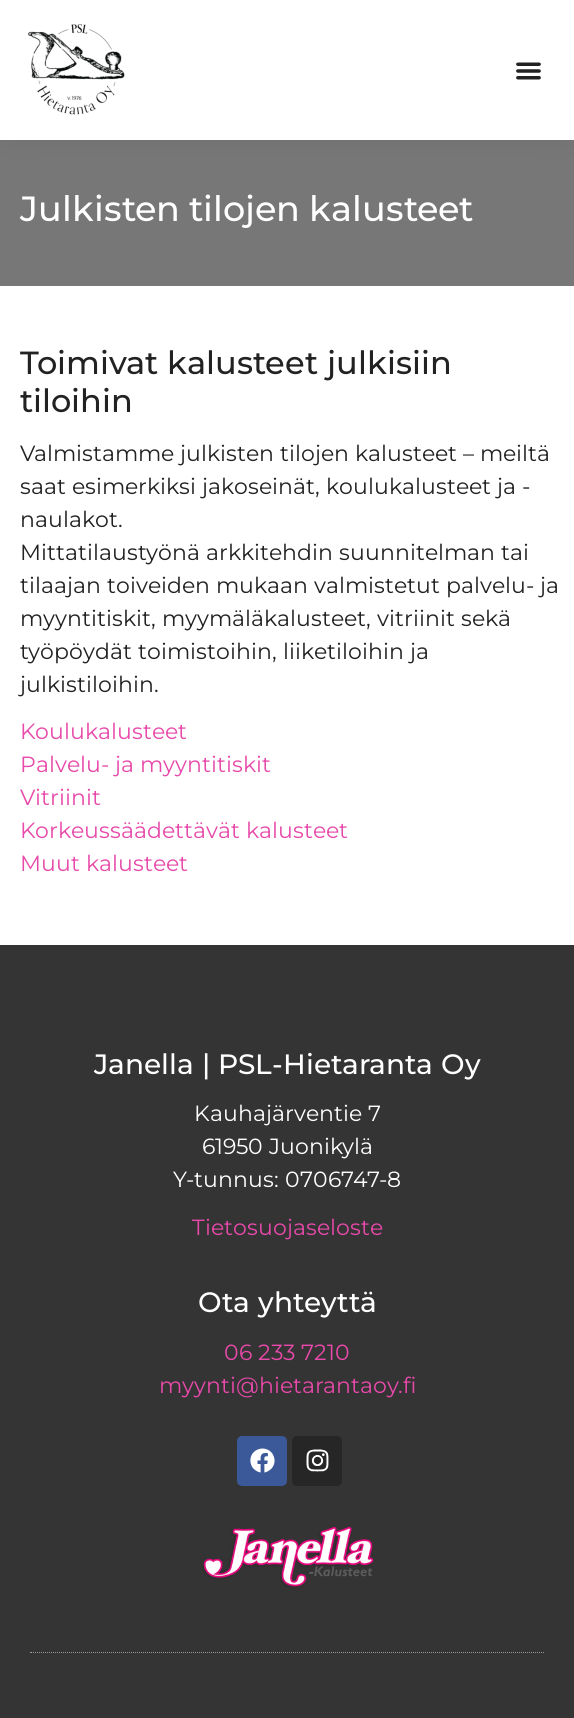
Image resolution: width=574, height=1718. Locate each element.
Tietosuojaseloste (287, 1227)
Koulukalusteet (103, 731)
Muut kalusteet (104, 863)
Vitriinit (60, 797)
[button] (528, 70)
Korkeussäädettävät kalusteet (184, 830)
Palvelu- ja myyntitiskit (145, 764)
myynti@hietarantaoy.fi (287, 1385)
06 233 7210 (287, 1352)
